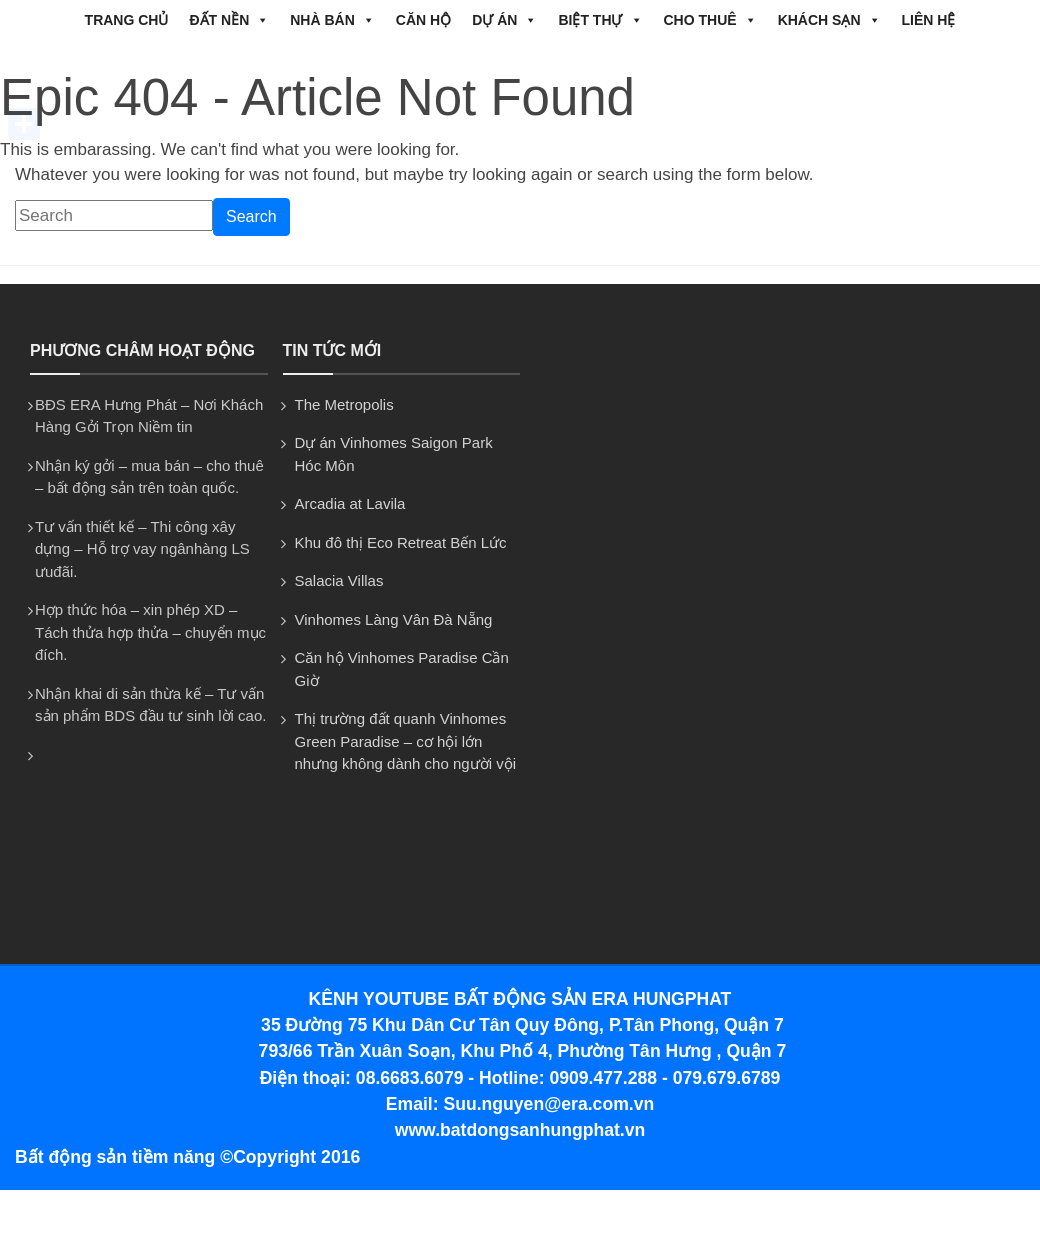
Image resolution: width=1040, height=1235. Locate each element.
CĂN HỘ (423, 20)
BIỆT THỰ (600, 20)
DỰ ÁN (504, 20)
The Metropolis (344, 404)
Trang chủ (127, 20)
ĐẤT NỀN (229, 20)
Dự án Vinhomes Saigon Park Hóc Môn (394, 454)
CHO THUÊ (710, 20)
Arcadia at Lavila (350, 503)
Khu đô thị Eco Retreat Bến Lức (401, 542)
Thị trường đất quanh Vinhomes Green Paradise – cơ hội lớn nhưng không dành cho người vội (405, 741)
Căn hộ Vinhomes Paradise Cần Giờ (402, 669)
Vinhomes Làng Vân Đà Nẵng (394, 619)
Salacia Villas (339, 580)
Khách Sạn (829, 20)
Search (251, 216)
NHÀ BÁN (332, 20)
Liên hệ (929, 20)
